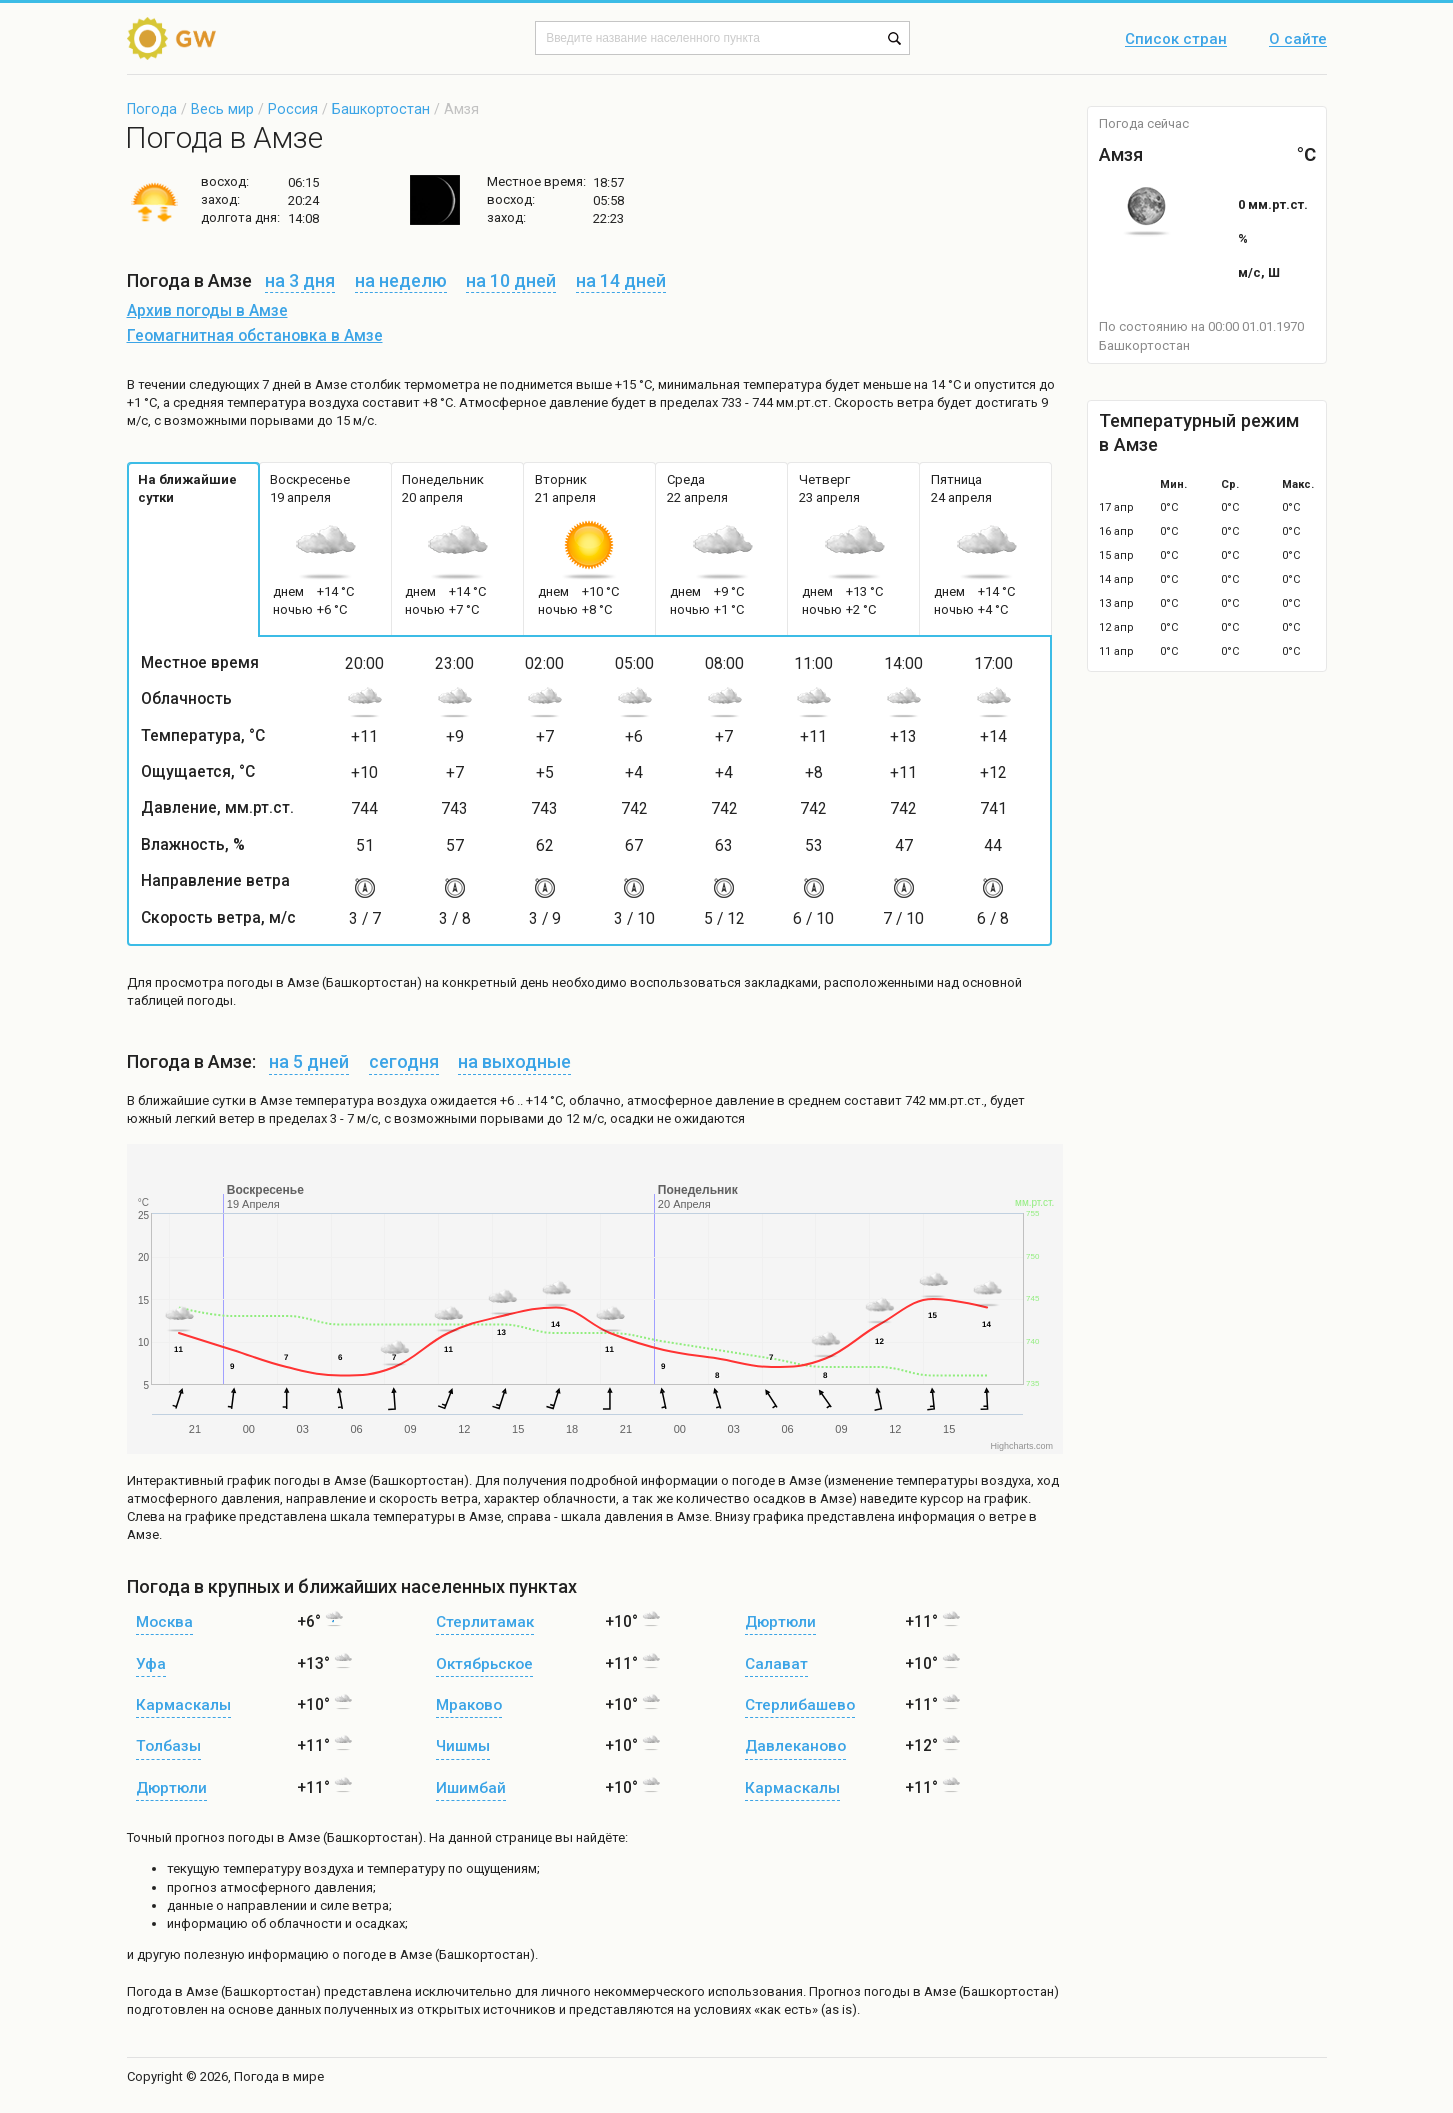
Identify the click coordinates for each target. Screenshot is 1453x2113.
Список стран (1176, 40)
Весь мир (222, 109)
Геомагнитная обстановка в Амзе (255, 336)
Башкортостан (381, 109)
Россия (293, 109)
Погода (152, 109)
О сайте (1298, 40)
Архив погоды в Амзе (207, 311)
